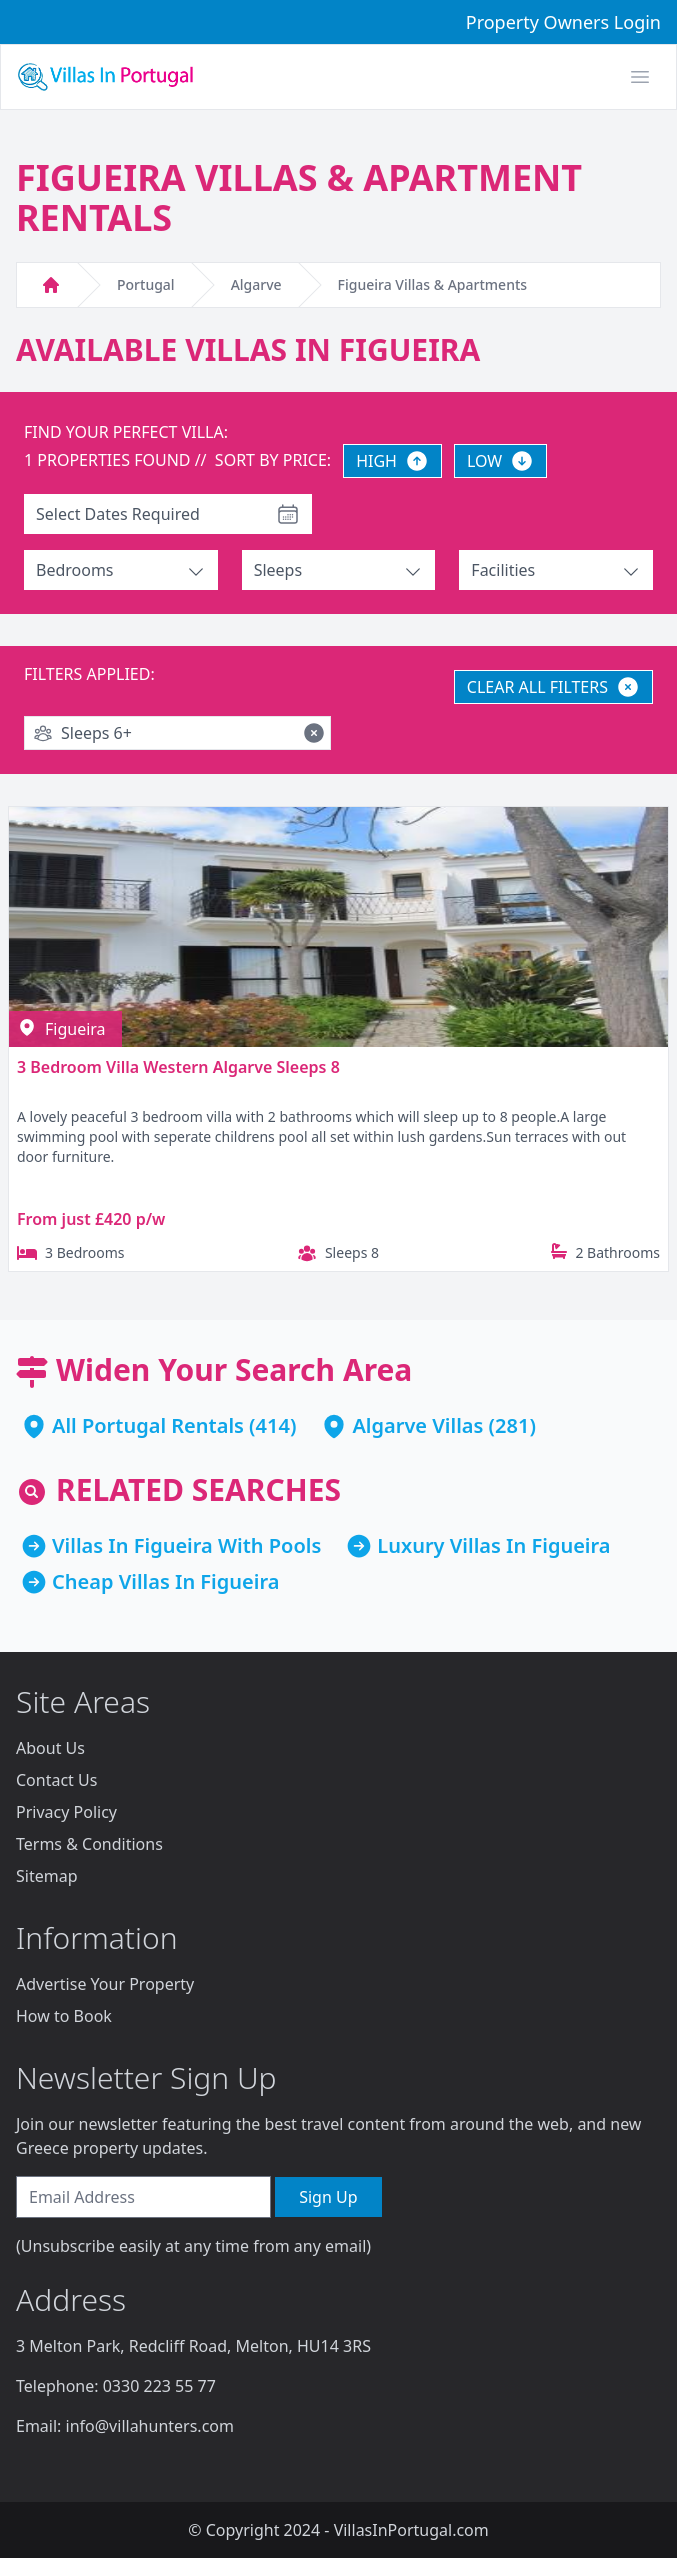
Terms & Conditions (89, 1844)
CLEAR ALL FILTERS (553, 687)
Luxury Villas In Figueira (493, 1545)
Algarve (256, 284)
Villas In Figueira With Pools (186, 1545)
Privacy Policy (66, 1812)
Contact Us (56, 1780)
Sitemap (47, 1876)
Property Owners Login (563, 22)
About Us (50, 1748)
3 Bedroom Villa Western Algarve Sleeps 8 (178, 1067)
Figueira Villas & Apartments (432, 284)
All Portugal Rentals (148, 1425)
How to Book (64, 2016)
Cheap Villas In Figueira (165, 1581)
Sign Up (328, 2197)
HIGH (392, 461)
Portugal (146, 284)
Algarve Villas (417, 1425)
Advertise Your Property (105, 1984)
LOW (500, 461)
